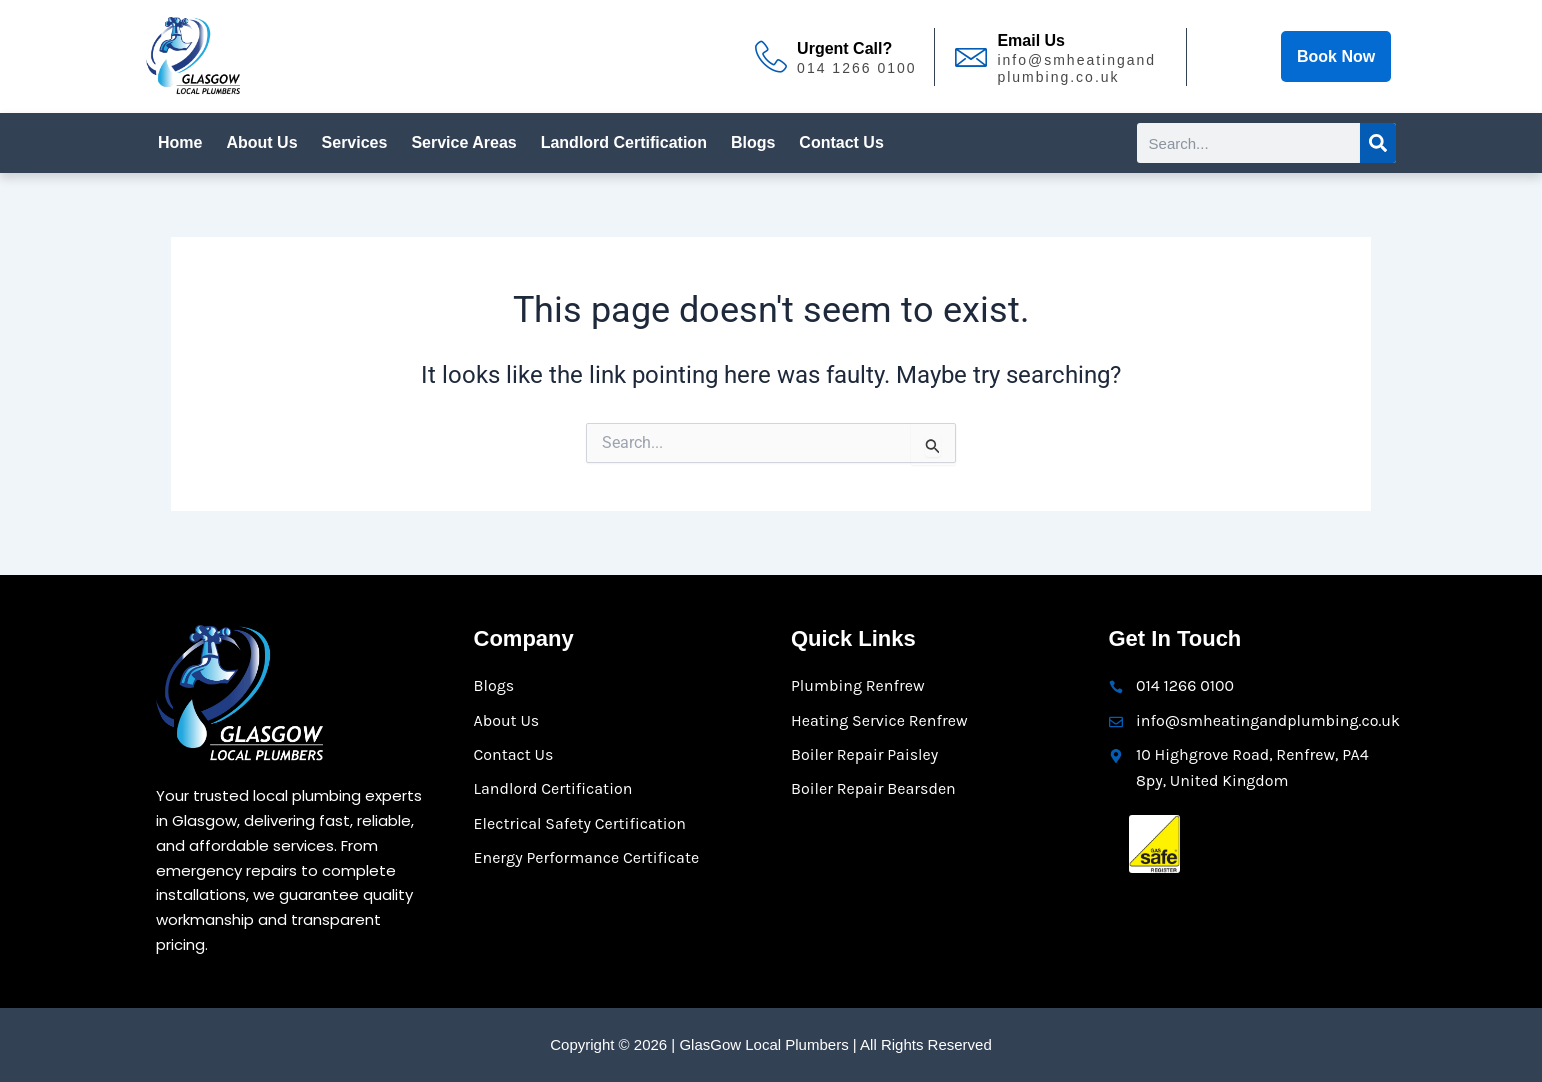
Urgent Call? (844, 48)
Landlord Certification (624, 142)
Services (355, 142)
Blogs (753, 142)
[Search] (1378, 143)
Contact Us (841, 142)
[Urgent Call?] (771, 57)
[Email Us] (971, 57)
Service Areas (463, 142)
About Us (261, 142)
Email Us (1031, 40)
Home (180, 142)
